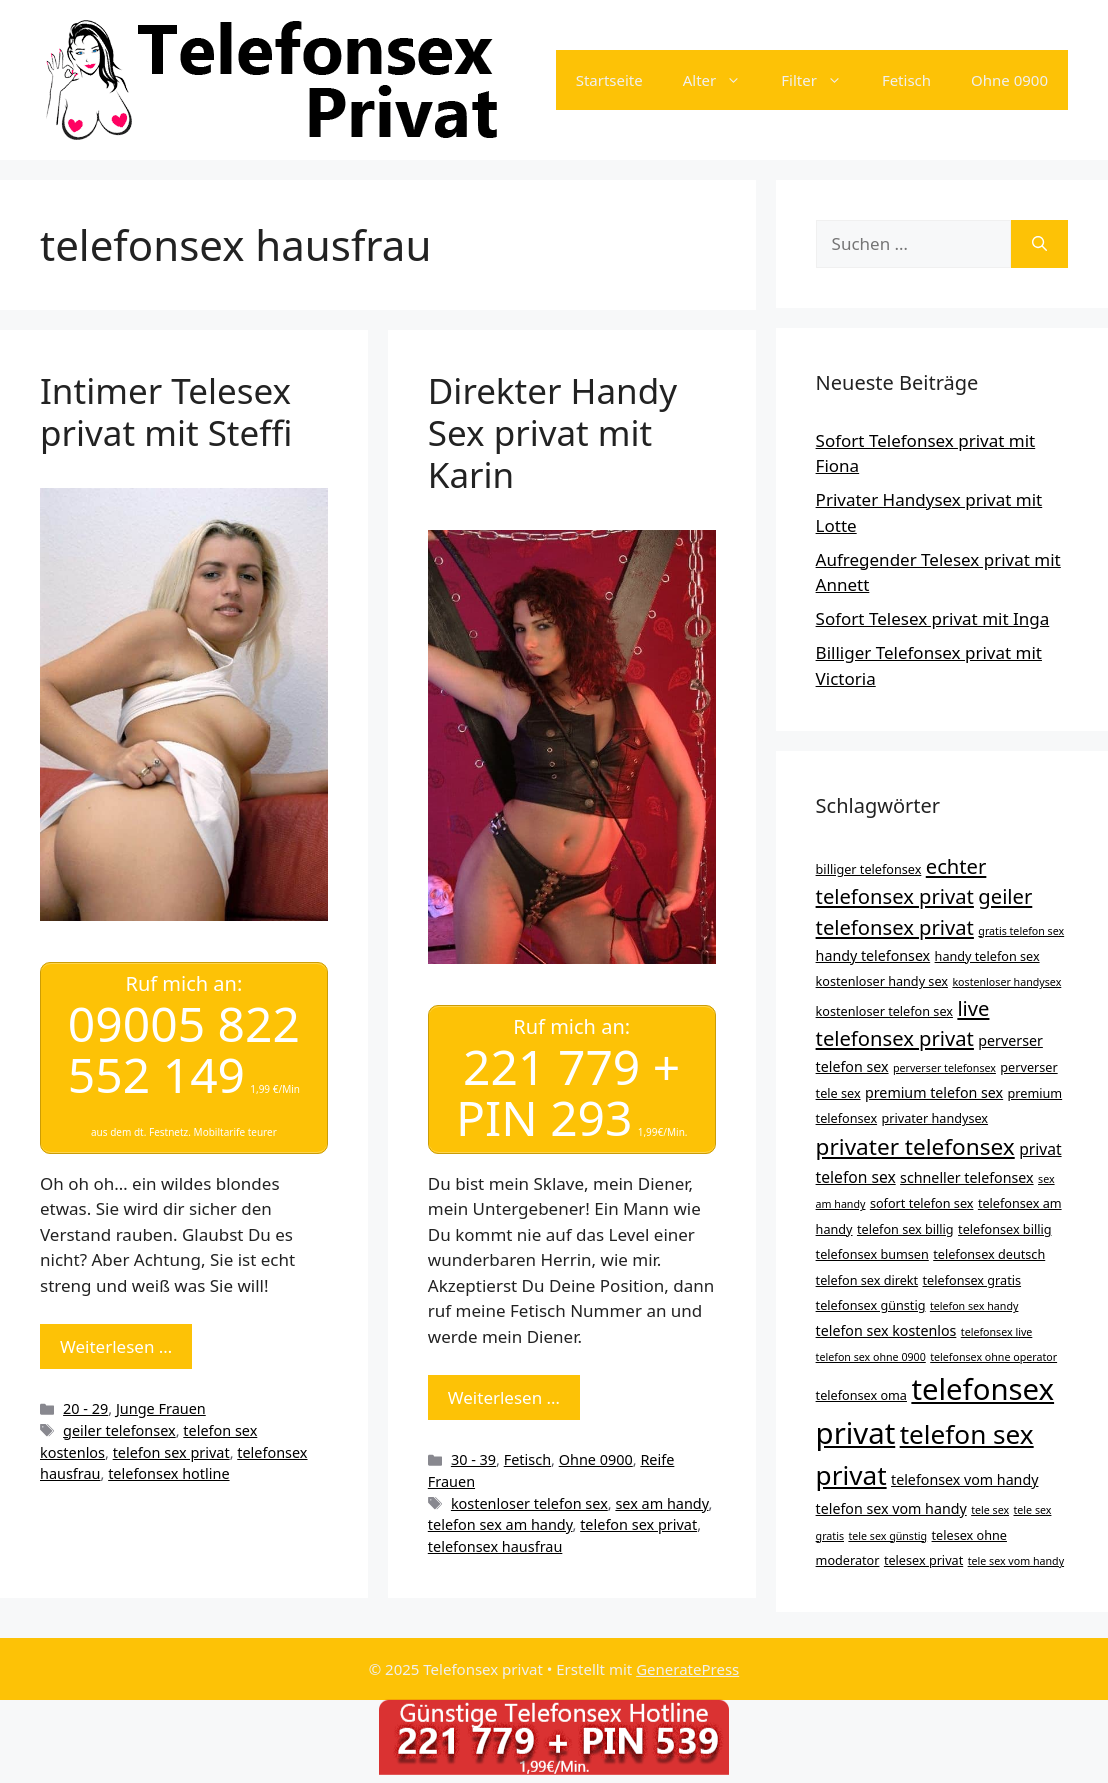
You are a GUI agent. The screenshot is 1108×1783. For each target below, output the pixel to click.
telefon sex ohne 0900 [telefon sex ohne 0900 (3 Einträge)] (871, 1357)
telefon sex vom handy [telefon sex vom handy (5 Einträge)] (891, 1508)
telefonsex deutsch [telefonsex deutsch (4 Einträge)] (989, 1254)
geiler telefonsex (119, 1430)
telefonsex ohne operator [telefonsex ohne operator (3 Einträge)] (993, 1357)
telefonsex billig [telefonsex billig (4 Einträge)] (1004, 1229)
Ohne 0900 (1009, 80)
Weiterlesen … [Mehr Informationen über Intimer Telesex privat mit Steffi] (116, 1346)
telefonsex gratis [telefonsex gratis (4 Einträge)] (972, 1280)
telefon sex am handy (500, 1524)
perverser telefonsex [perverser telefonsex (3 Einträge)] (944, 1068)
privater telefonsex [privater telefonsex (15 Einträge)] (915, 1146)
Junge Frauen (161, 1408)
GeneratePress (687, 1669)
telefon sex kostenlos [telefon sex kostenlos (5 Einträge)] (886, 1330)
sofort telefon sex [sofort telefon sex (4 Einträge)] (922, 1203)
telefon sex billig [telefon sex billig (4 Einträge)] (905, 1229)
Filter (821, 80)
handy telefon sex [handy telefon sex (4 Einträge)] (987, 956)
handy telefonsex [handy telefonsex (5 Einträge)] (873, 955)
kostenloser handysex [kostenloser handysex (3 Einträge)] (1006, 982)
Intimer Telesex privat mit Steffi (166, 411)
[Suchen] (1039, 244)
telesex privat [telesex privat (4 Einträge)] (923, 1560)
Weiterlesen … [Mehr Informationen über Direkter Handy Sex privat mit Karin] (504, 1397)
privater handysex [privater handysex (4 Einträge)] (935, 1118)
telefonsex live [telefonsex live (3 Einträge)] (997, 1332)
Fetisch (906, 80)
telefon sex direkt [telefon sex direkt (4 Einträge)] (867, 1280)
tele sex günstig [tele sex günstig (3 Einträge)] (887, 1536)
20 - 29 (85, 1408)
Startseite (609, 80)
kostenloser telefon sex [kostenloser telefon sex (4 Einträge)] (884, 1011)
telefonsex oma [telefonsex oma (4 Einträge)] (861, 1395)
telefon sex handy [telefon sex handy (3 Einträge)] (974, 1306)
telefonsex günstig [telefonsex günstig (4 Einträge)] (871, 1305)
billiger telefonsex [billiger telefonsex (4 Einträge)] (869, 869)
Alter (722, 80)
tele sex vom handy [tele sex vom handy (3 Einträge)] (1016, 1561)
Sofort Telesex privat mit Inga (933, 618)
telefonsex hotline (168, 1473)
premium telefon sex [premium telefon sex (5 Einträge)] (934, 1092)
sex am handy (661, 1503)
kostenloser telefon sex (529, 1503)
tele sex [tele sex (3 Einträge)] (990, 1510)
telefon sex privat (171, 1451)
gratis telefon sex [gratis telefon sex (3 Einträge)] (1021, 931)
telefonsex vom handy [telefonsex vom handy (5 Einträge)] (964, 1479)
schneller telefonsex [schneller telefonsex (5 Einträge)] (967, 1177)
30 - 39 (473, 1459)
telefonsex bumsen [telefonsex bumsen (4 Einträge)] (872, 1254)
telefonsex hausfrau (495, 1546)
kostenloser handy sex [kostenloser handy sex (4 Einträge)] (882, 981)
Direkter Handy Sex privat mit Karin (552, 432)
